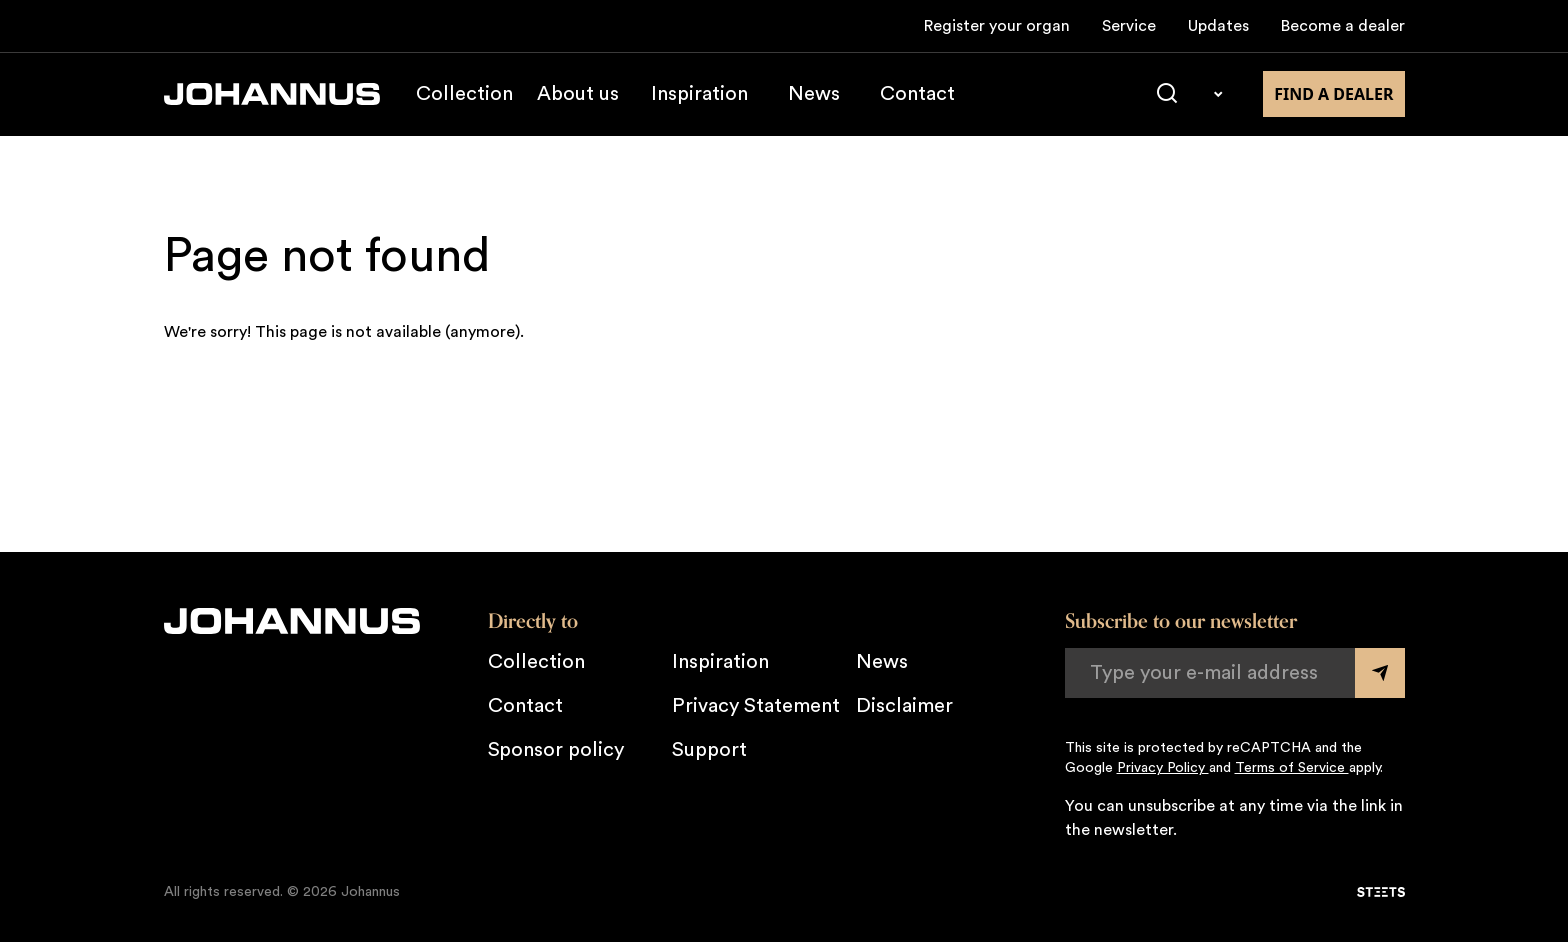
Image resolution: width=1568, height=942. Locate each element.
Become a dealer (1343, 26)
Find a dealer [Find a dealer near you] (1333, 94)
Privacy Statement (756, 706)
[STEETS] (1381, 892)
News (814, 94)
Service (1129, 26)
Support (709, 750)
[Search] (1167, 94)
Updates (1218, 26)
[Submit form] (1380, 673)
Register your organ (997, 26)
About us (578, 94)
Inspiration (699, 94)
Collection (464, 94)
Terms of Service (1292, 768)
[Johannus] (272, 94)
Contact (917, 94)
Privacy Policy (1163, 768)
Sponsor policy (556, 750)
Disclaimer (904, 706)
